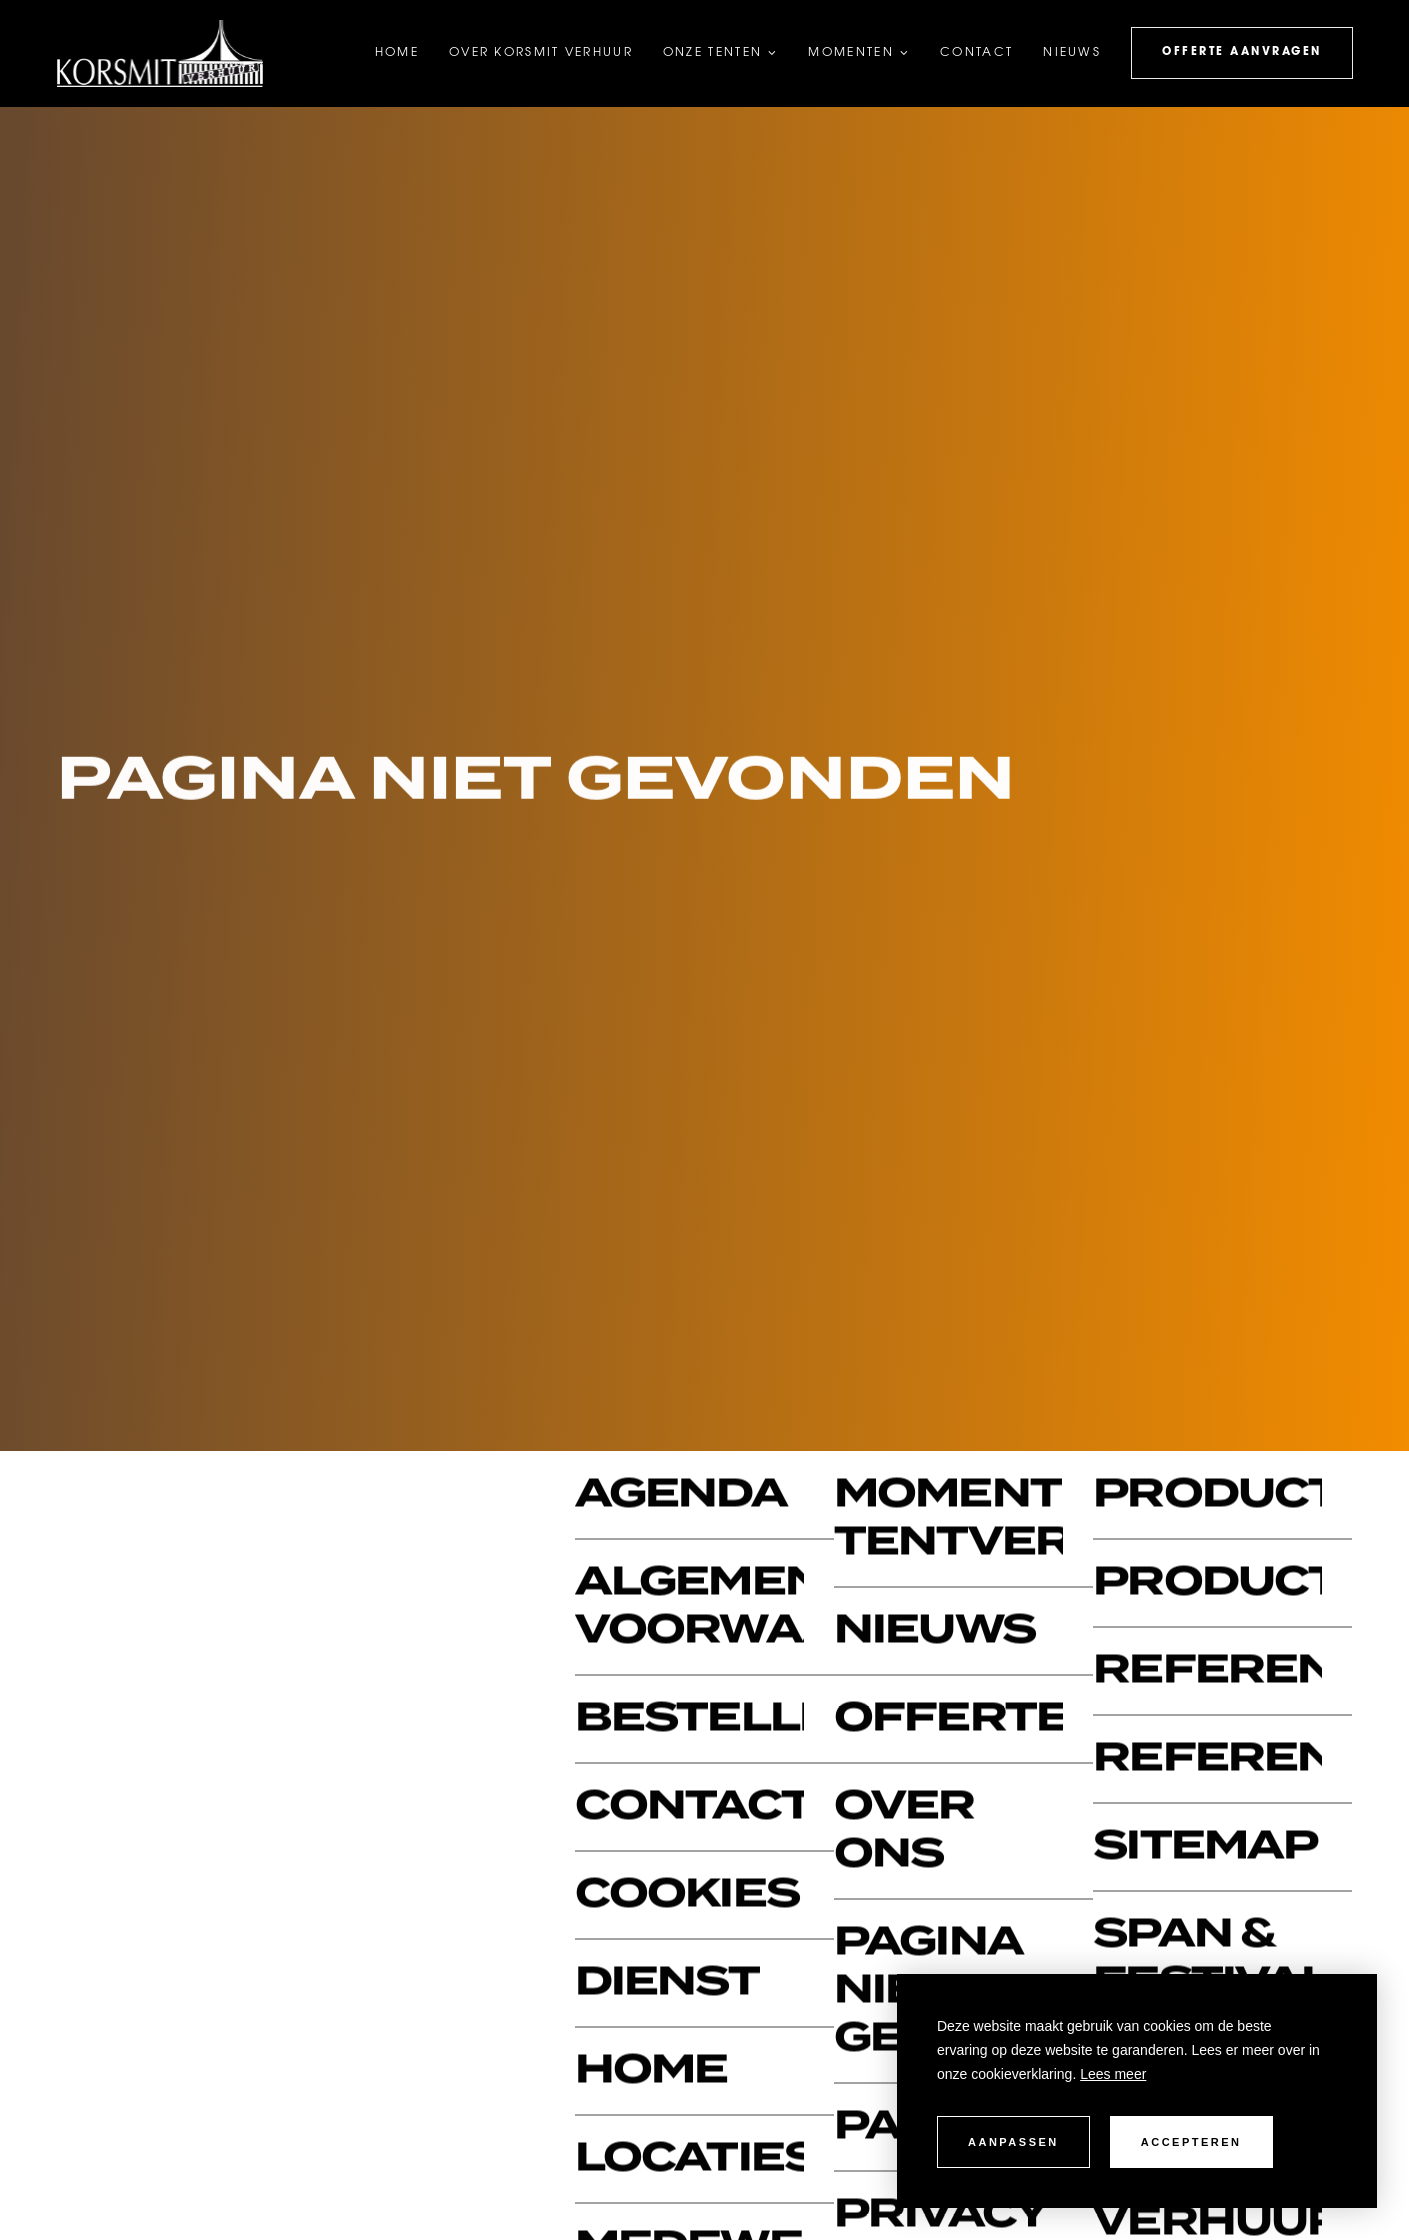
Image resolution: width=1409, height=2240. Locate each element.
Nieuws (934, 1631)
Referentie (1207, 1671)
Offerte (948, 1719)
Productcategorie (1207, 1583)
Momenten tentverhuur (948, 1519)
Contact (689, 1807)
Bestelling (689, 1719)
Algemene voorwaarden (689, 1607)
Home (651, 2071)
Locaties (689, 2159)
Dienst (667, 1983)
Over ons (904, 1831)
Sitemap (1205, 1847)
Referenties (1207, 1759)
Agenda (681, 1495)
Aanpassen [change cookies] (1013, 2142)
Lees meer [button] (1113, 2074)
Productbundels (1207, 1495)
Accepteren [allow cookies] (1191, 2142)
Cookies (687, 1895)
